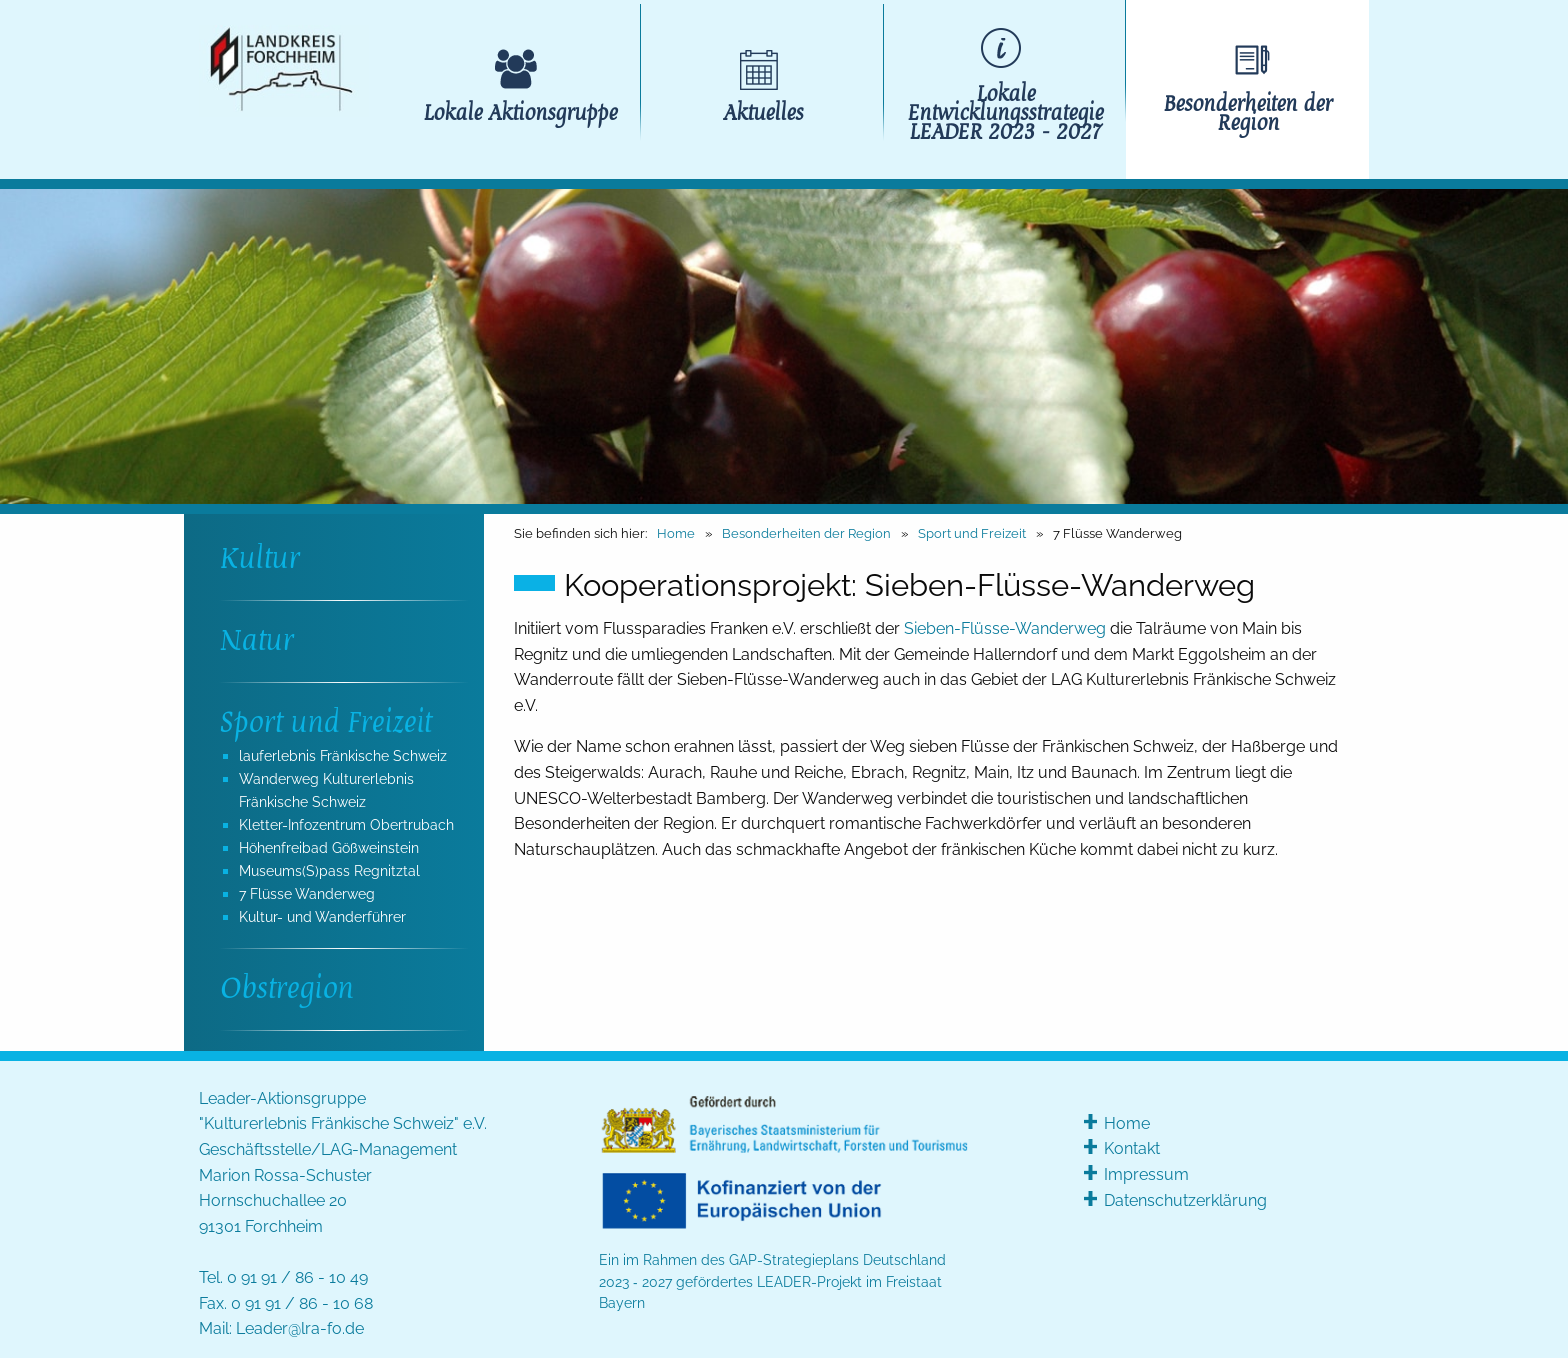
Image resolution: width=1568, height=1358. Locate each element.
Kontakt (1132, 1148)
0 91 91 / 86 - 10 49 (297, 1277)
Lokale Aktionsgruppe (520, 113)
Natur (256, 641)
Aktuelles (763, 113)
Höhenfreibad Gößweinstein (329, 847)
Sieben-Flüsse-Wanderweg (1005, 628)
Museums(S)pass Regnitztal (329, 870)
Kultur (259, 559)
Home (676, 533)
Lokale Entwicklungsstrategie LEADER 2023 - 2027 (1005, 113)
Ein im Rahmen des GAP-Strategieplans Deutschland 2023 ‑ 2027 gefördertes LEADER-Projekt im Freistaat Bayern (772, 1282)
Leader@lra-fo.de (300, 1328)
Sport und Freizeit (325, 723)
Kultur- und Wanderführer (322, 916)
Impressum (1146, 1174)
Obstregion (286, 989)
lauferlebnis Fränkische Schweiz (343, 755)
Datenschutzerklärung (1185, 1200)
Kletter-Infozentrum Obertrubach (346, 824)
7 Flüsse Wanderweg (307, 893)
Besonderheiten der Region (1247, 113)
